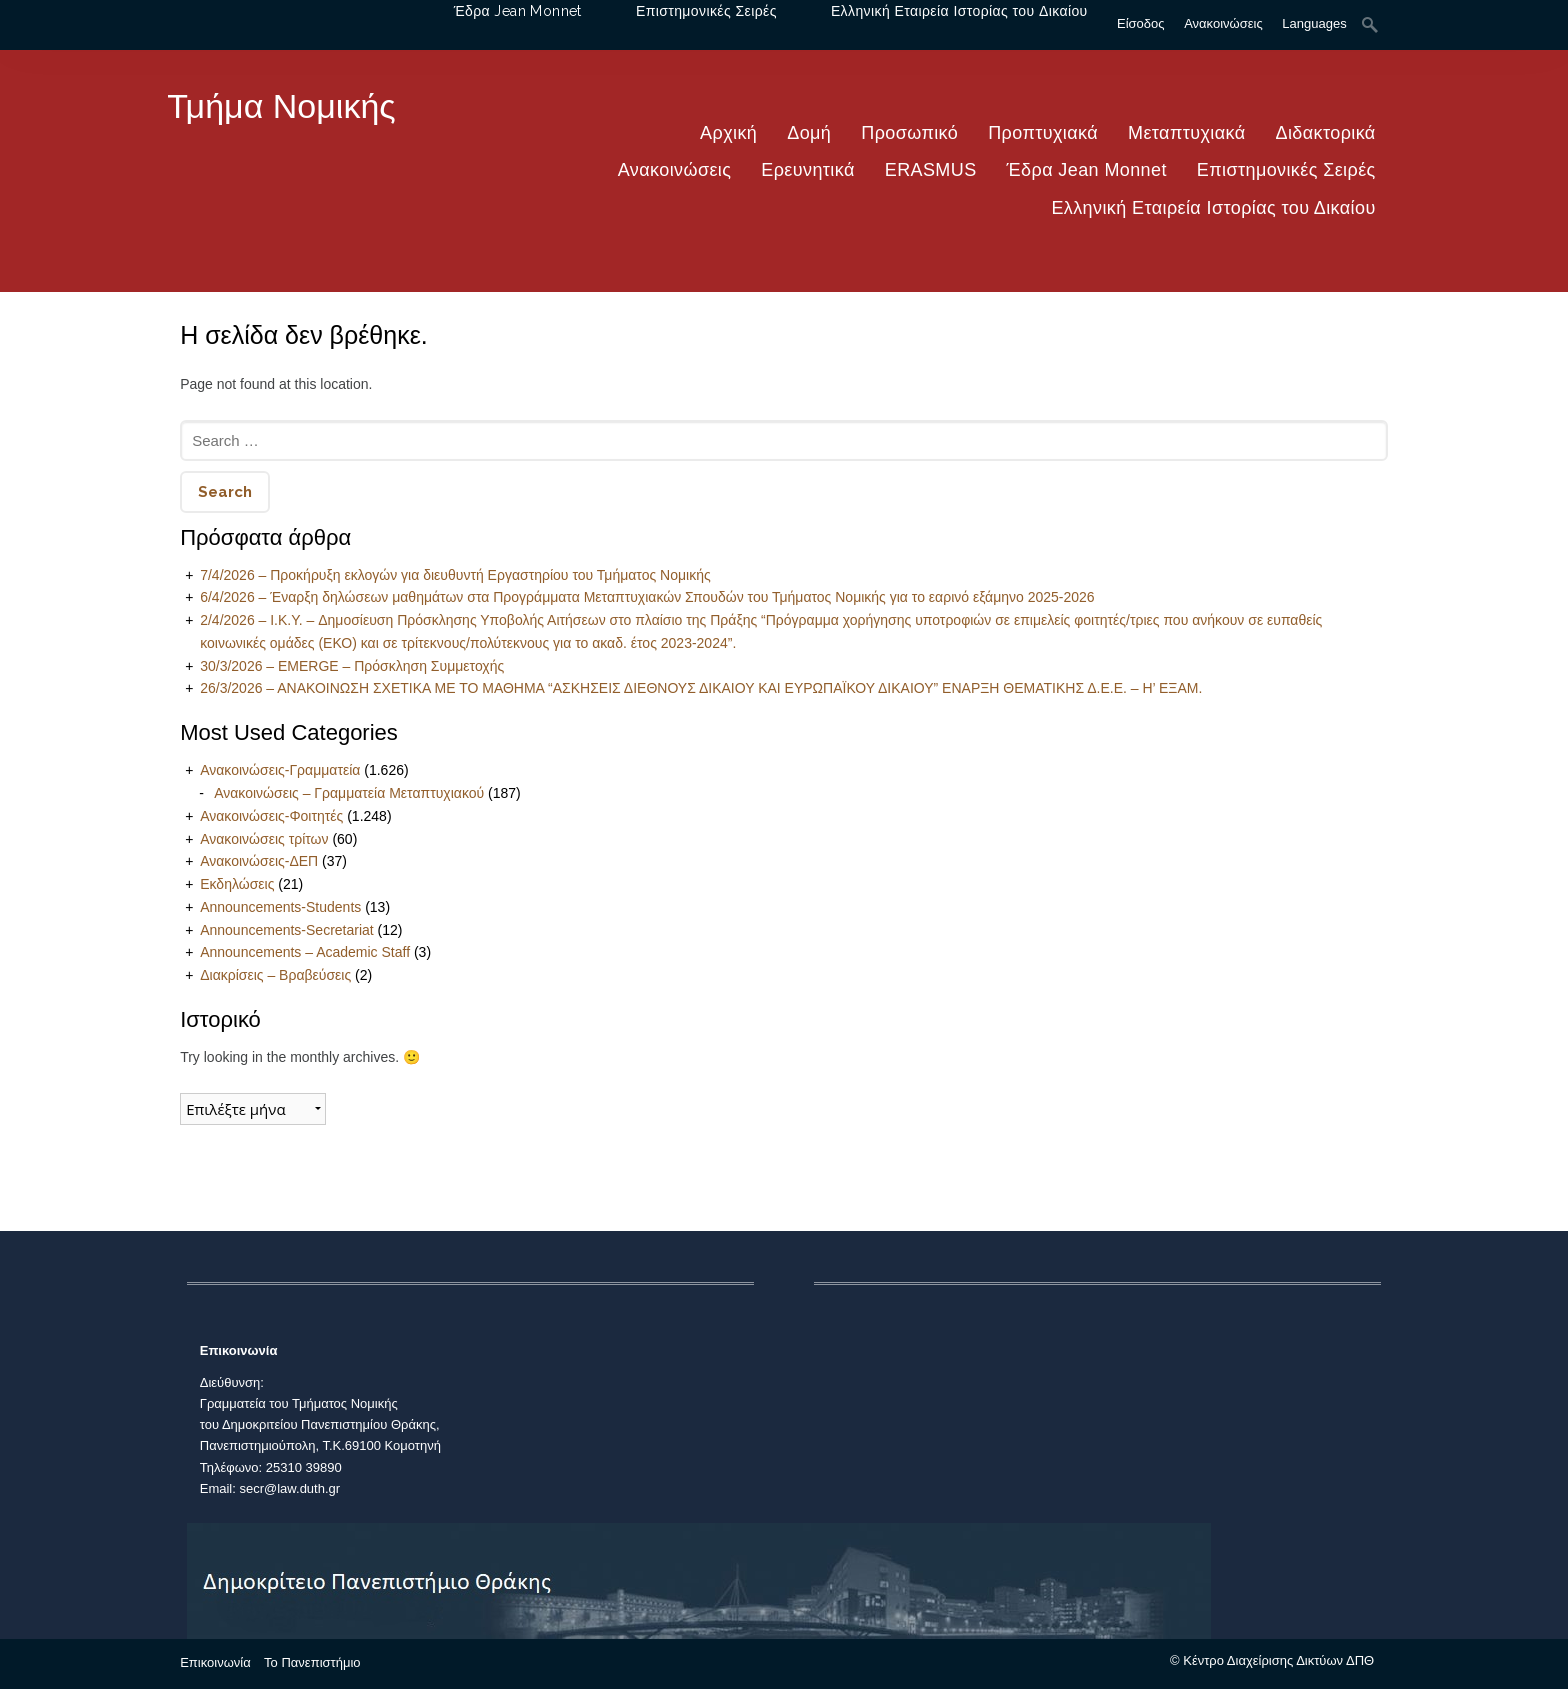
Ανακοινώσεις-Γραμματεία (280, 770)
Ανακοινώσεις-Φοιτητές (271, 816)
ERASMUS (931, 170)
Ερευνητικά (807, 170)
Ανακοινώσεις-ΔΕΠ (259, 861)
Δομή (809, 133)
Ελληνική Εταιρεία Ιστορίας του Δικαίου (1213, 208)
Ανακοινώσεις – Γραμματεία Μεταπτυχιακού (349, 793)
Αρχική (728, 133)
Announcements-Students (280, 907)
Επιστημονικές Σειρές (1286, 170)
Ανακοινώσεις (675, 170)
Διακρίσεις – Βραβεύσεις (275, 975)
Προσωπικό (909, 133)
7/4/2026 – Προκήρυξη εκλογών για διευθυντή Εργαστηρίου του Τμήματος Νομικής (455, 575)
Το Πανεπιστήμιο (312, 1662)
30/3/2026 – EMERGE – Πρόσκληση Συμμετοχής (352, 666)
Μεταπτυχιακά (1187, 133)
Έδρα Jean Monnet (1087, 170)
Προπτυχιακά (1043, 133)
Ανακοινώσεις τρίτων (264, 839)
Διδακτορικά (1326, 133)
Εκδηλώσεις (237, 884)
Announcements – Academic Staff (305, 952)
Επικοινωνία (215, 1662)
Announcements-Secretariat (287, 930)
